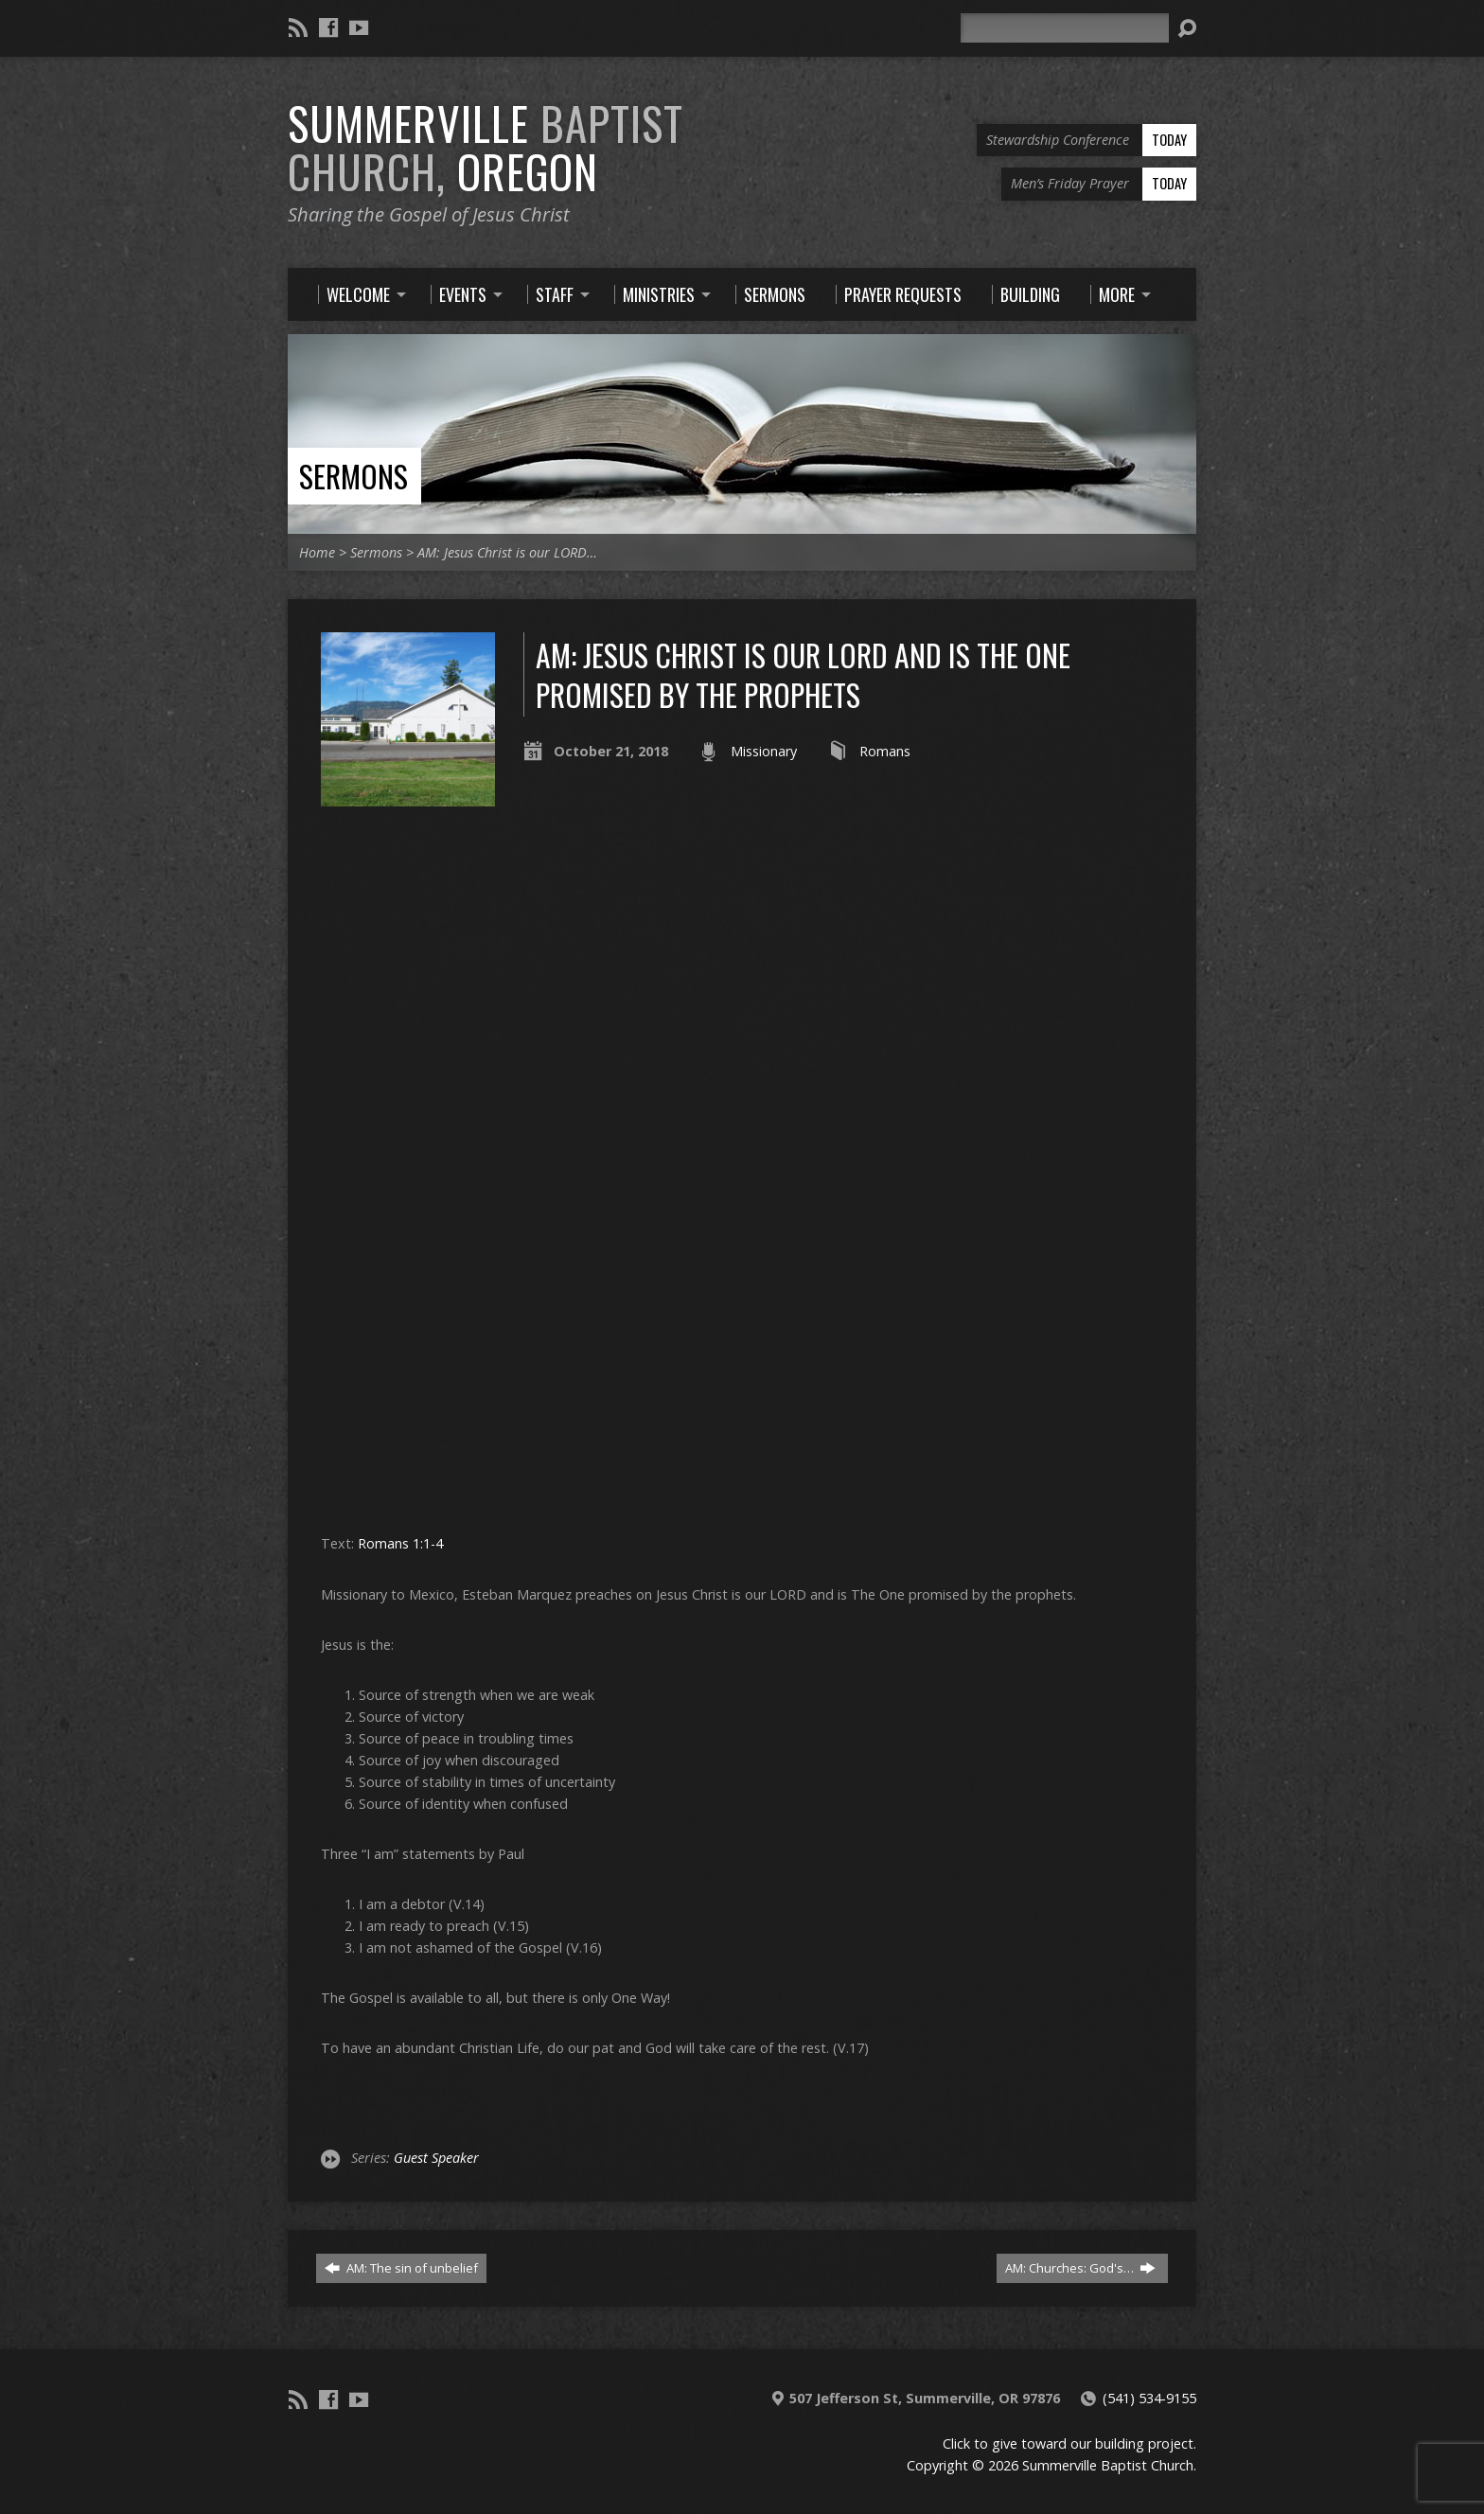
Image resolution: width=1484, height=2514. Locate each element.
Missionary (764, 751)
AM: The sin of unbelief (401, 2267)
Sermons (353, 475)
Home (317, 552)
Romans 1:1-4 (400, 1543)
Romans (884, 751)
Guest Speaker (436, 2158)
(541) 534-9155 (1149, 2398)
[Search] (1065, 28)
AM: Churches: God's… (1080, 2267)
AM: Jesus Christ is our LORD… (507, 552)
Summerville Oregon (485, 147)
